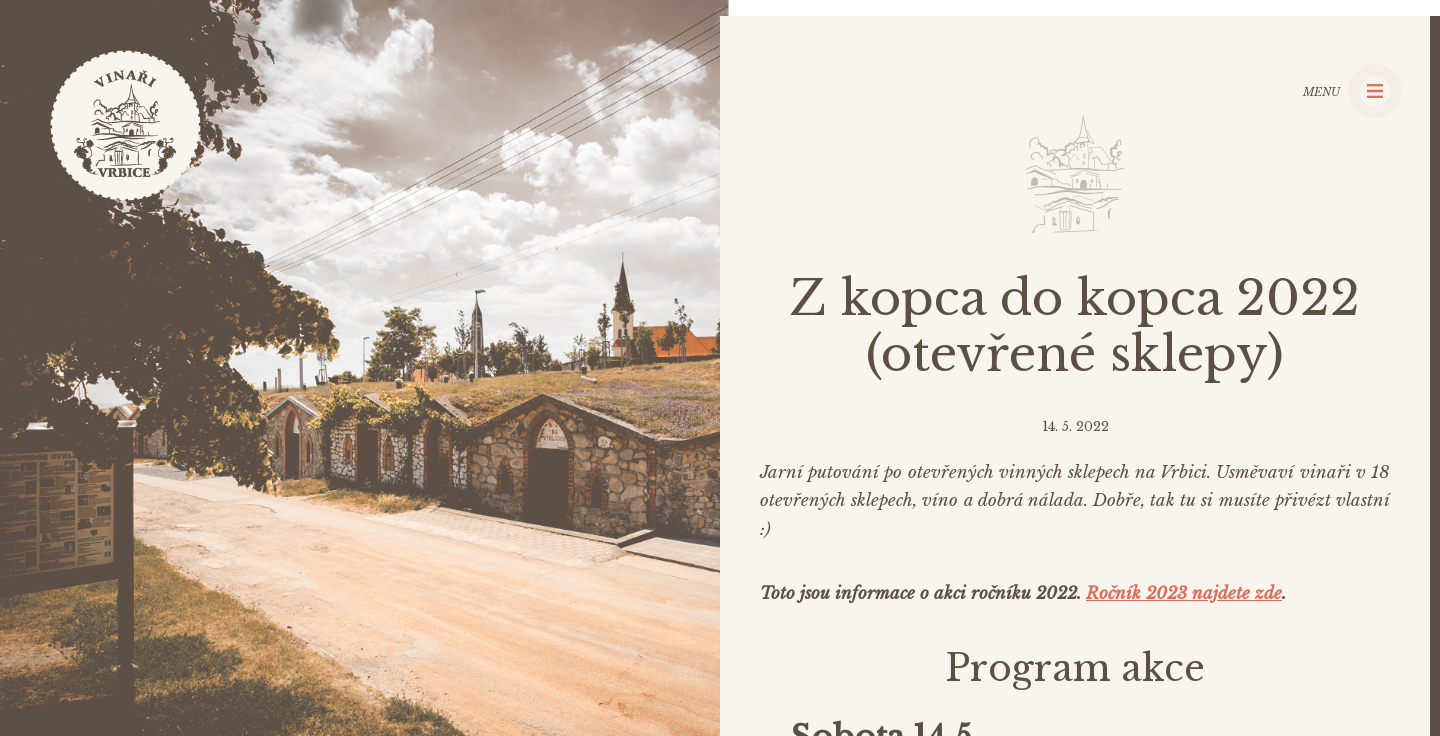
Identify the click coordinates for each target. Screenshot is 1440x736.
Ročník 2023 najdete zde (1184, 593)
